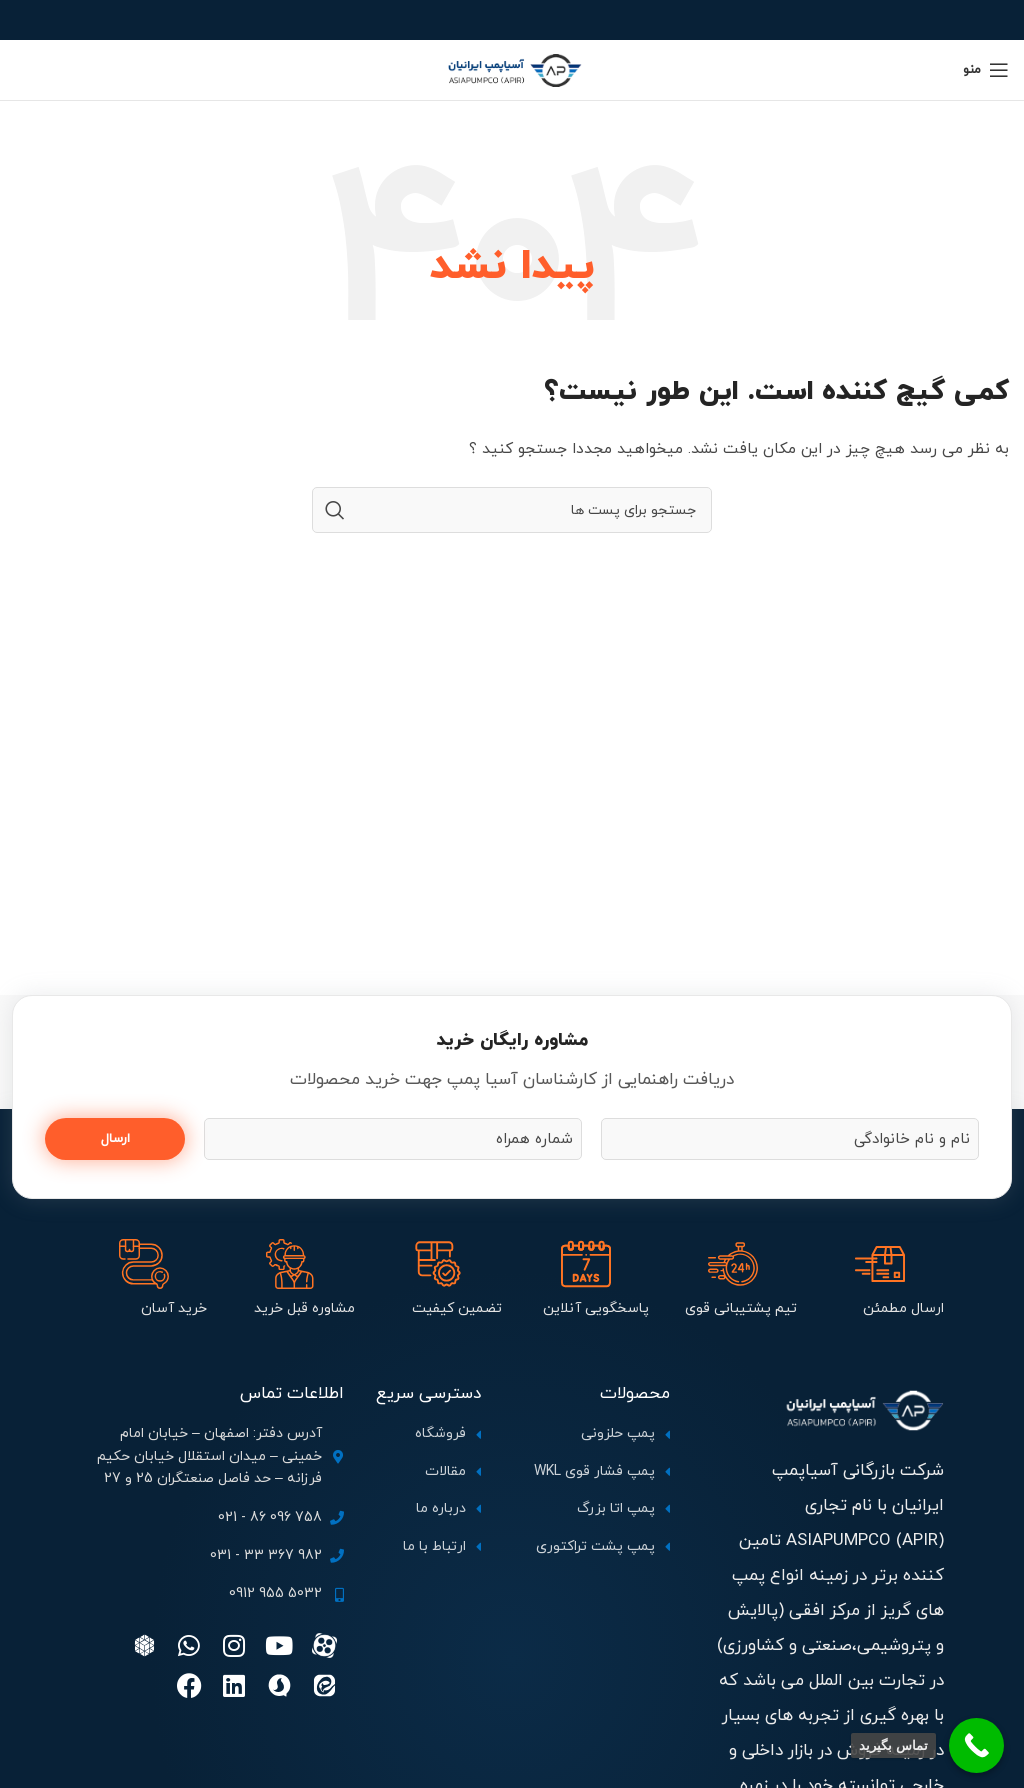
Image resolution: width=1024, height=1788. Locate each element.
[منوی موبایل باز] (986, 70)
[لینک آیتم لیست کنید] (585, 1434)
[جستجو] (512, 510)
